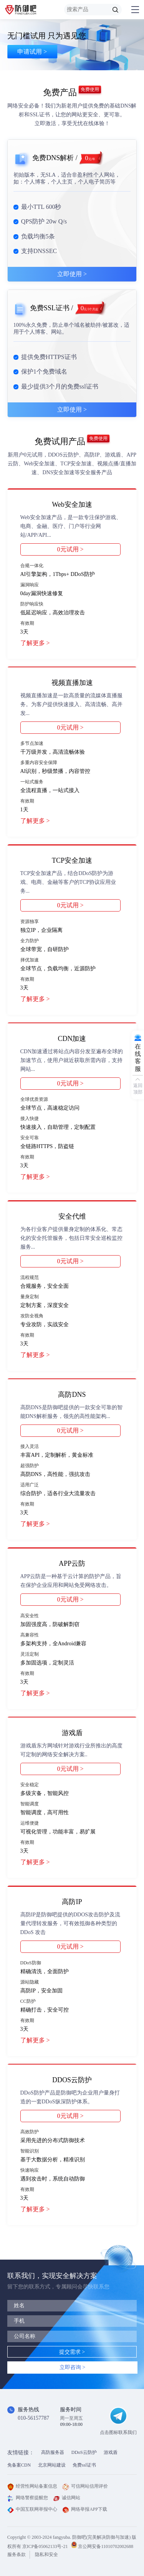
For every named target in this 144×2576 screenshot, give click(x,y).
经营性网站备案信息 (32, 2486)
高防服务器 (52, 2452)
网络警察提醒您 (27, 2497)
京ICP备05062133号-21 (45, 2546)
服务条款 (16, 2554)
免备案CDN (19, 2465)
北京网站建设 (52, 2465)
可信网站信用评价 (85, 2486)
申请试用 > (32, 55)
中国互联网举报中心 (32, 2509)
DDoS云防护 (84, 2452)
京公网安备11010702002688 (105, 2546)
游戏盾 (111, 2452)
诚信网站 (66, 2497)
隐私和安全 (46, 2554)
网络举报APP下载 (84, 2509)
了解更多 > (35, 643)
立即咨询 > (72, 2367)
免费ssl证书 (84, 2465)
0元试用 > (70, 549)
